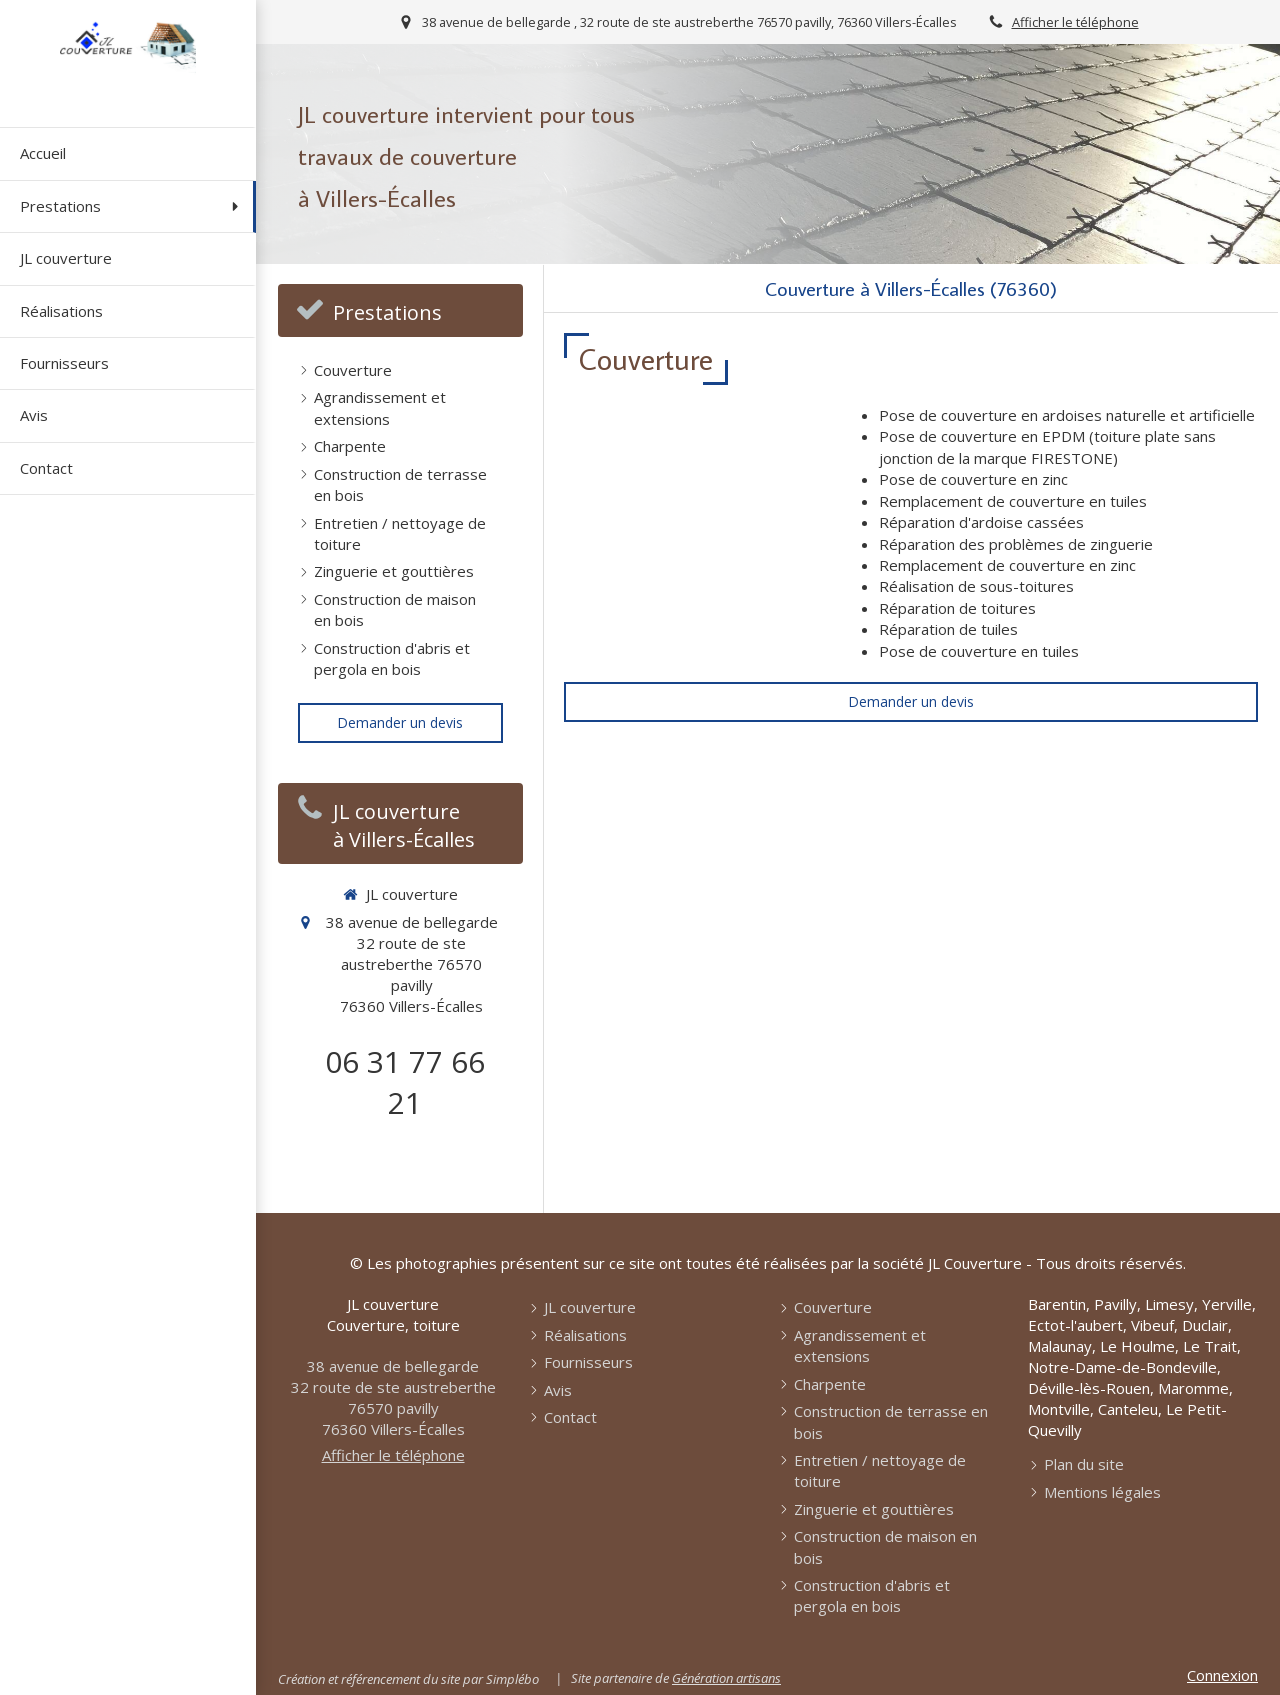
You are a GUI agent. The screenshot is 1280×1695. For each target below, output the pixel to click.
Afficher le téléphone (1075, 22)
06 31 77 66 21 (405, 1082)
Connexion (1222, 1675)
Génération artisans (726, 1678)
